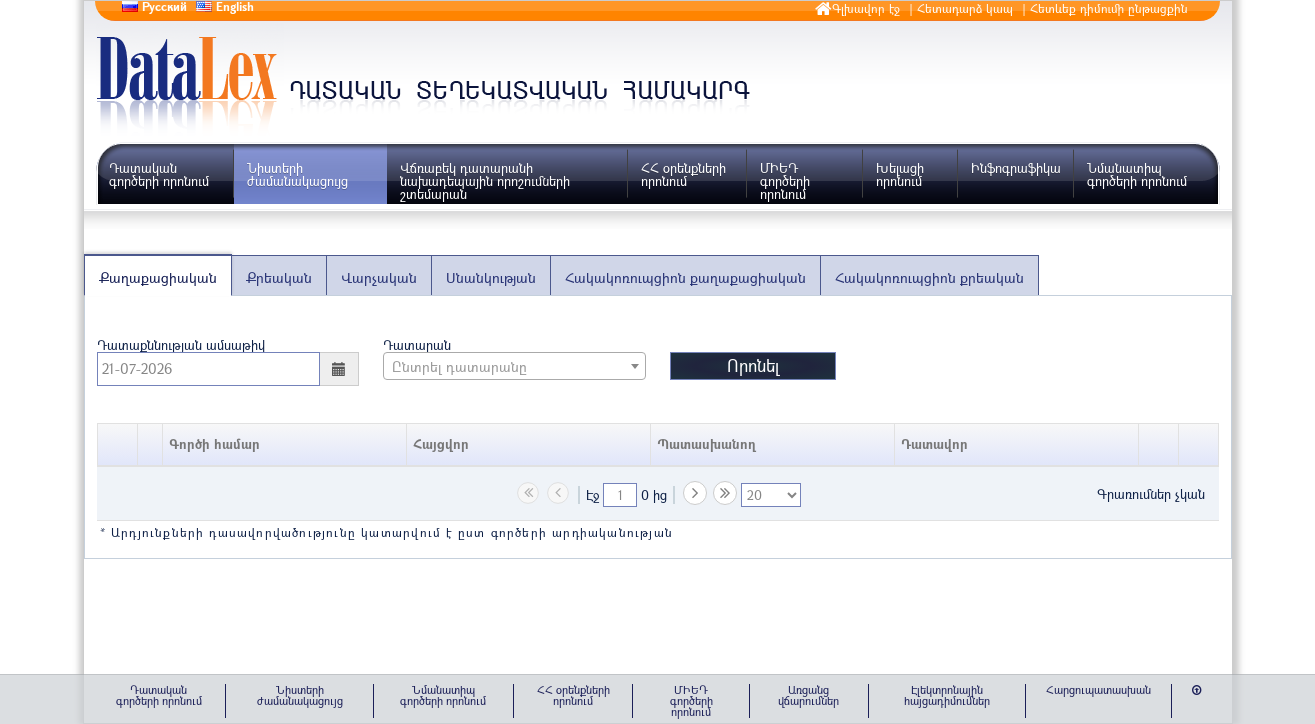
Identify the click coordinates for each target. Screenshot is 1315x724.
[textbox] (620, 495)
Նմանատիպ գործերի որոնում (1137, 174)
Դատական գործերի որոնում (159, 174)
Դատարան (417, 344)
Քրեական (279, 277)
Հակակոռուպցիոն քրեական (929, 277)
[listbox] (771, 495)
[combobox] (514, 366)
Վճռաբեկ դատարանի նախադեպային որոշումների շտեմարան (485, 181)
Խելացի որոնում (900, 174)
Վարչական (379, 277)
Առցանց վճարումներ (808, 695)
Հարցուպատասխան (1098, 689)
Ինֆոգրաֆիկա (1016, 168)
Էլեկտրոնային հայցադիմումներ (947, 695)
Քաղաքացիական (158, 277)
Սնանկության (491, 277)
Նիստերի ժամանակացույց (297, 174)
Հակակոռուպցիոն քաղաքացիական (685, 277)
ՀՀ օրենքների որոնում (683, 174)
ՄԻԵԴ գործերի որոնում (785, 181)
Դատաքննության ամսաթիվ (181, 344)
